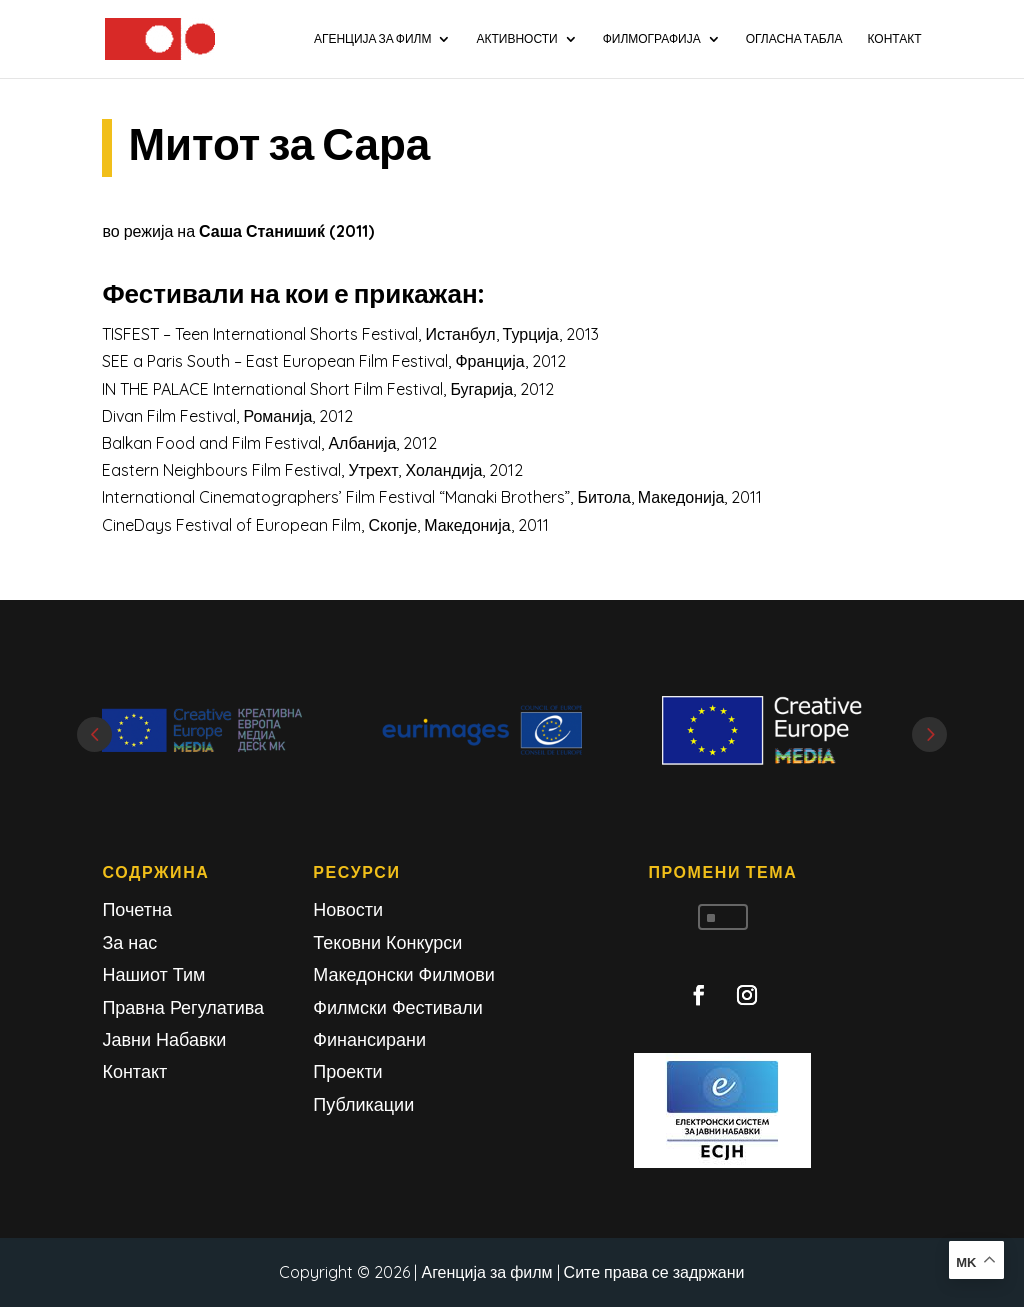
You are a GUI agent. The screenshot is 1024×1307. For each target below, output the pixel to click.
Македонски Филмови (404, 974)
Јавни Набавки (164, 1039)
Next (929, 734)
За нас (129, 942)
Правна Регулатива (183, 1007)
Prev (94, 734)
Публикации (363, 1104)
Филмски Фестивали (397, 1007)
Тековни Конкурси (387, 942)
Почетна (137, 909)
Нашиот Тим (153, 974)
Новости (348, 909)
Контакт (134, 1071)
